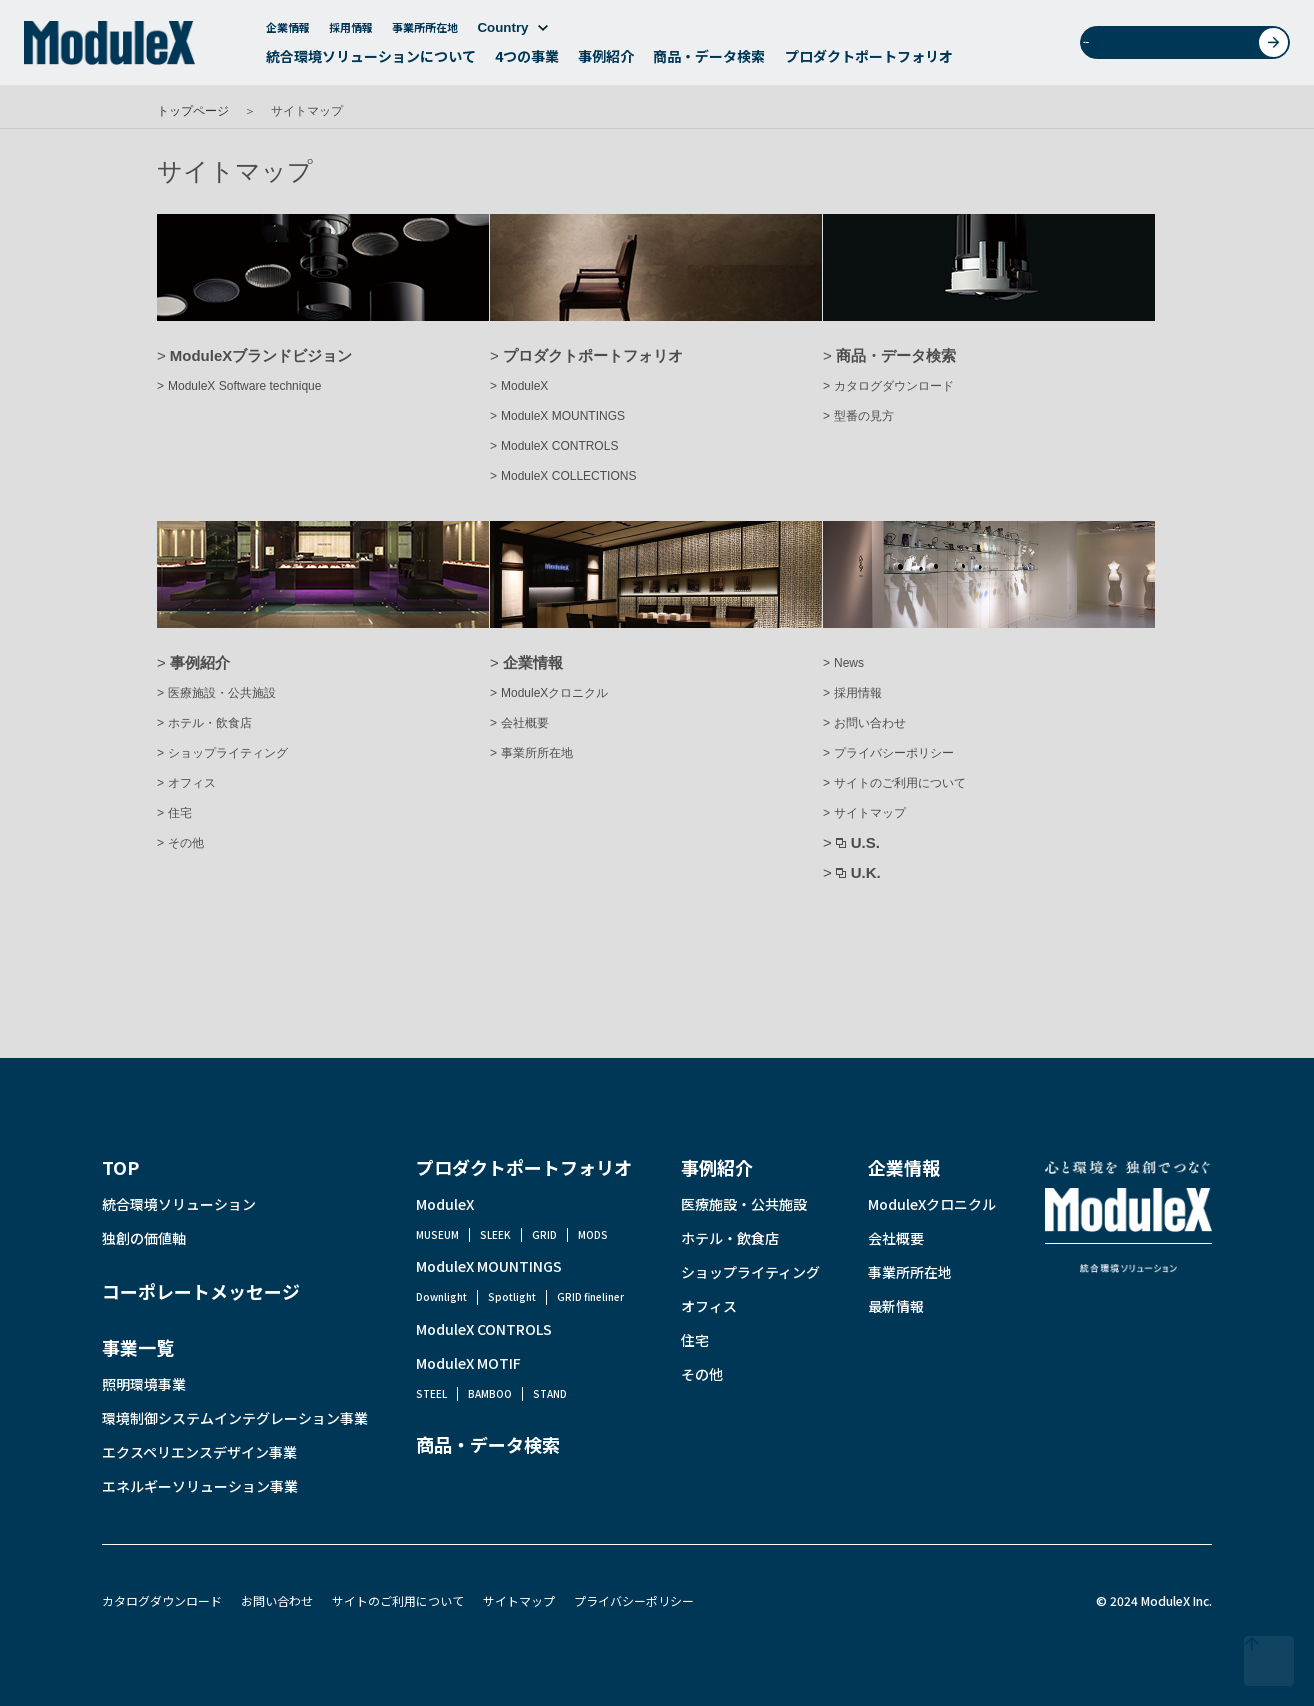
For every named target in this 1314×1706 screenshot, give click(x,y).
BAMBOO (490, 1393)
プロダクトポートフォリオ (869, 61)
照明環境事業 (144, 1384)
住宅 (180, 813)
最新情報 (896, 1306)
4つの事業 (527, 61)
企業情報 (288, 32)
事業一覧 (138, 1347)
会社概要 (525, 723)
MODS (593, 1234)
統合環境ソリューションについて (371, 61)
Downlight (441, 1296)
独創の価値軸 (144, 1238)
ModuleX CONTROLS (559, 446)
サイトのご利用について (900, 783)
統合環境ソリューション (179, 1204)
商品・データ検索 (709, 61)
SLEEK (495, 1234)
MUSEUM (437, 1234)
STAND (550, 1393)
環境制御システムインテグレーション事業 (235, 1418)
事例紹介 (606, 61)
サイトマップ (870, 813)
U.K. (866, 872)
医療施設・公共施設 (222, 693)
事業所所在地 (425, 32)
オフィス (192, 783)
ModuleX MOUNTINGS (563, 416)
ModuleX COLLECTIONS (568, 476)
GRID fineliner (590, 1296)
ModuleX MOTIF (468, 1363)
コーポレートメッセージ (201, 1291)
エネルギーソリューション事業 (200, 1486)
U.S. (865, 842)
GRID (544, 1234)
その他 (186, 843)
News (849, 663)
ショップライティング (228, 753)
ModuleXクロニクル (554, 693)
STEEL (431, 1393)
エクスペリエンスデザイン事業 (199, 1452)
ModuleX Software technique (244, 386)
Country (512, 32)
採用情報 (351, 32)
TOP (120, 1167)
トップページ (193, 111)
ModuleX (524, 386)
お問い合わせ (1191, 47)
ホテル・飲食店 (210, 723)
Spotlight (512, 1296)
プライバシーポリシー (894, 753)
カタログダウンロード (894, 386)
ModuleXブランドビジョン (261, 355)
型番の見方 (864, 416)
